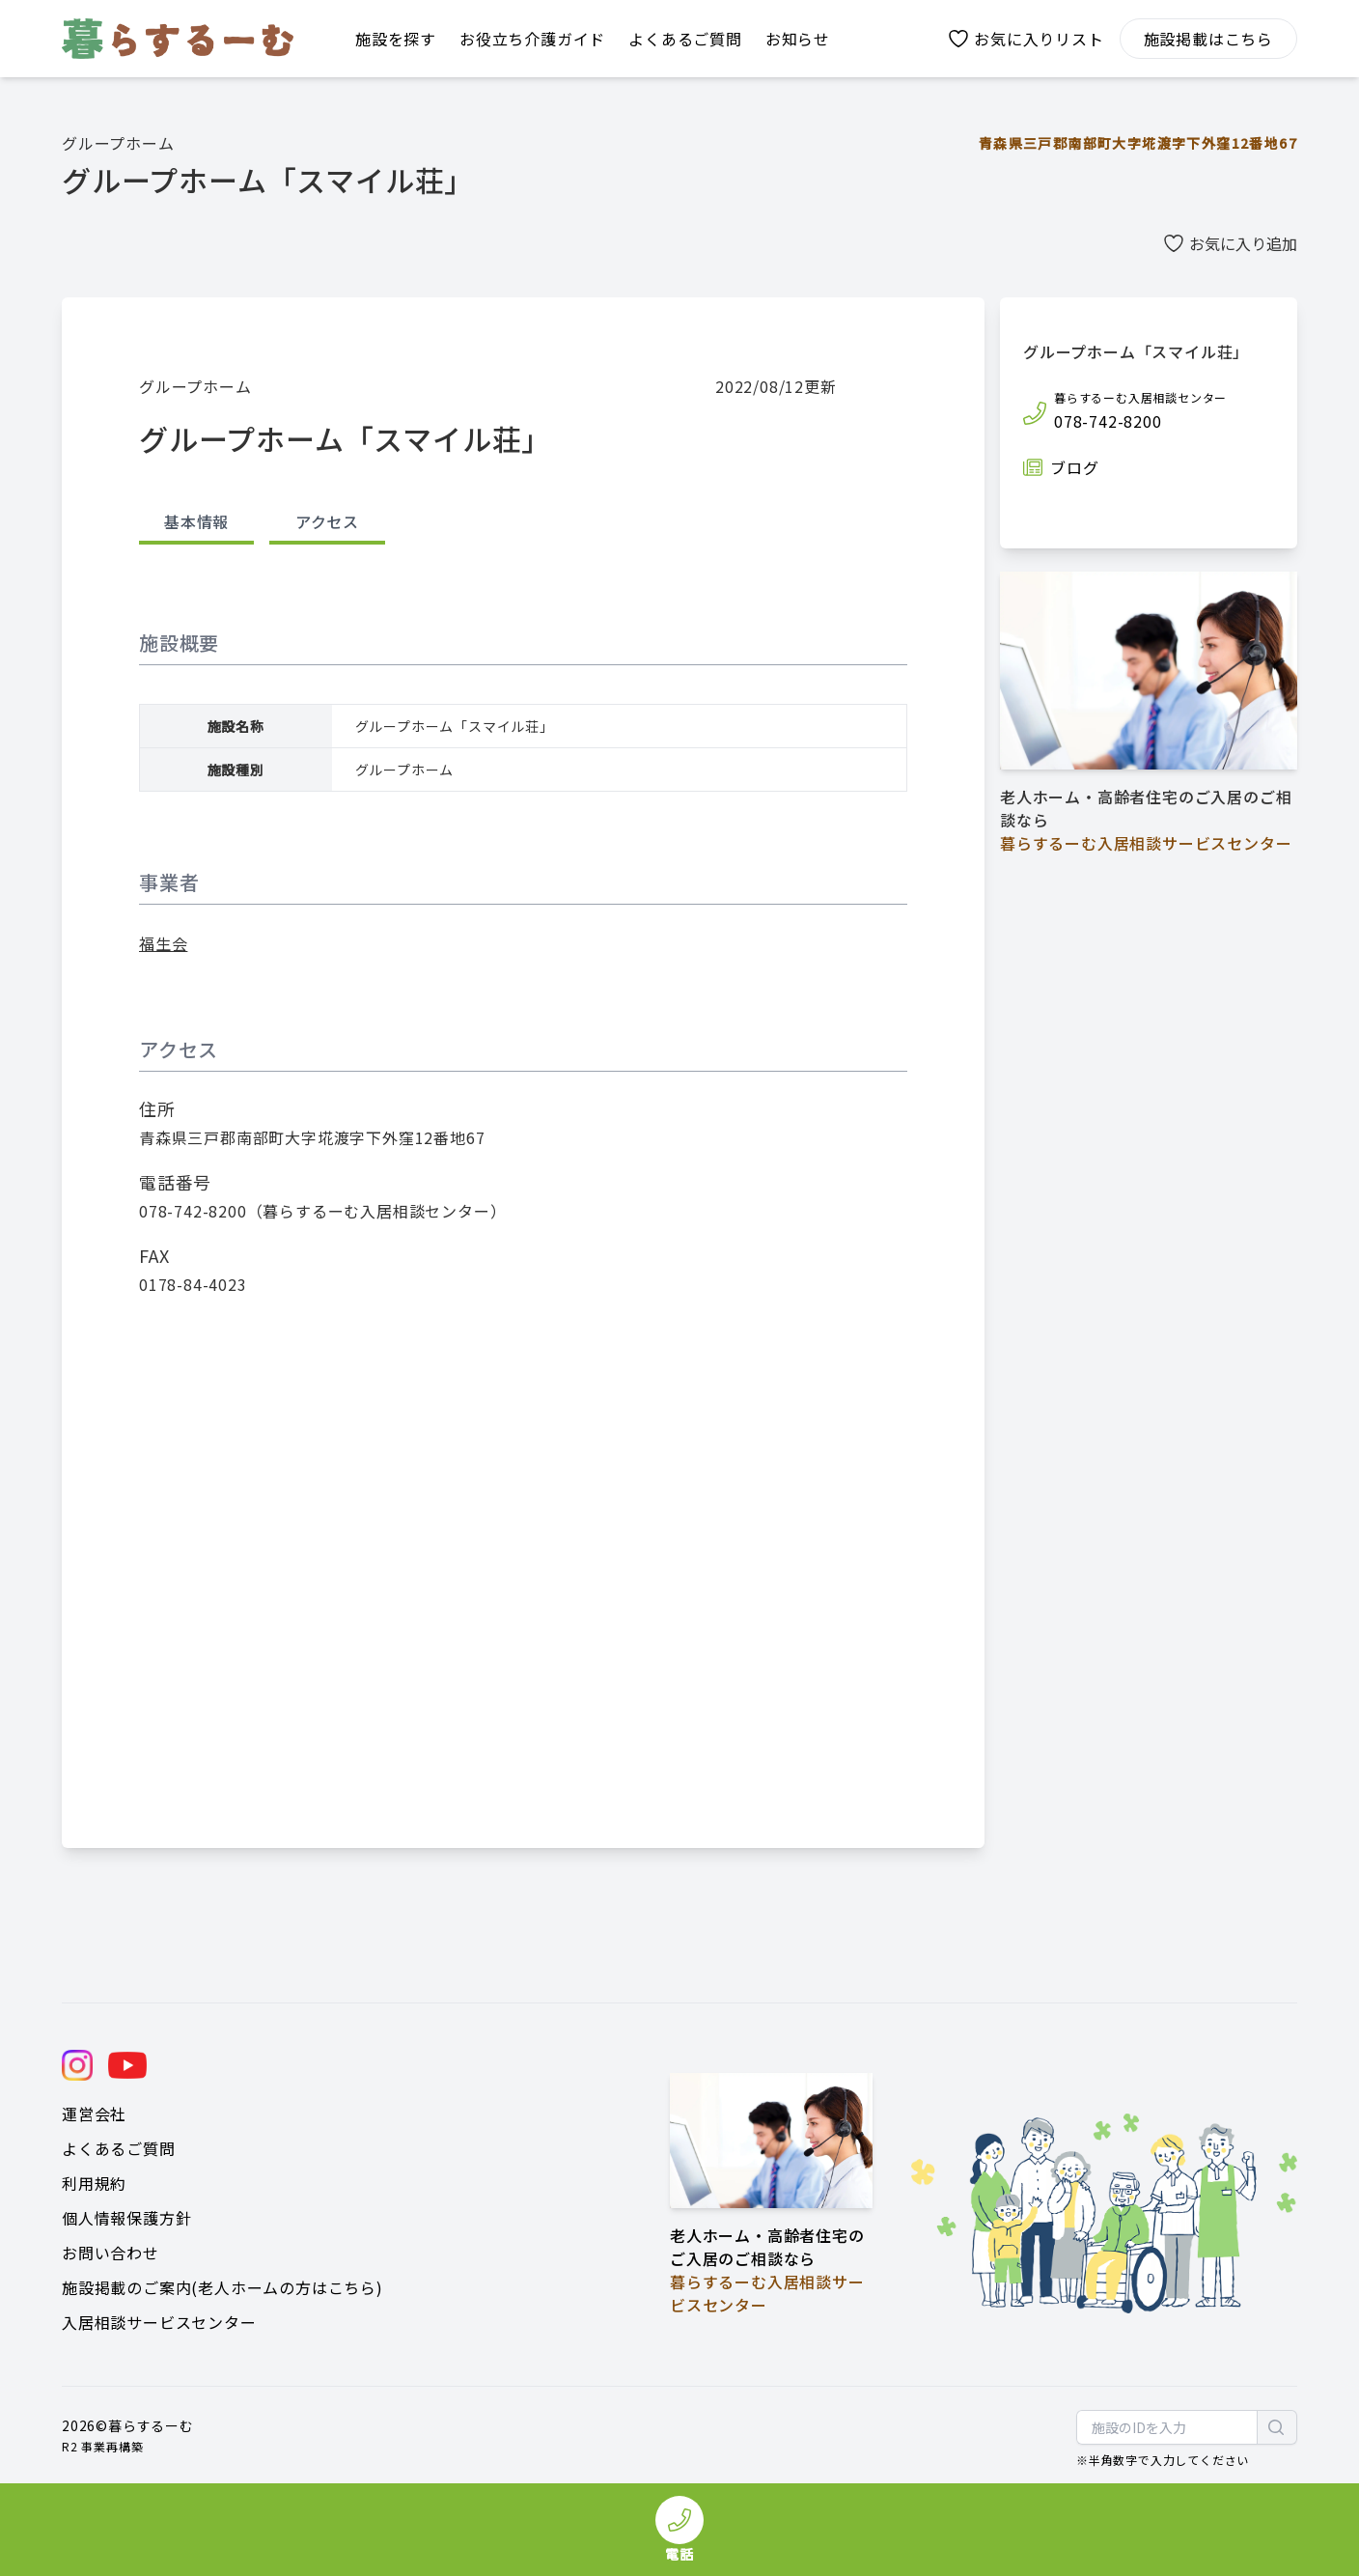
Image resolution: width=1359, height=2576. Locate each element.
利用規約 (94, 2183)
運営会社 (94, 2113)
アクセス (327, 521)
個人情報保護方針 (126, 2217)
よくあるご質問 (119, 2148)
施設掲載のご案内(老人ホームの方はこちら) (222, 2287)
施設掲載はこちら (1208, 38)
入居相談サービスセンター (159, 2322)
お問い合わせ (110, 2252)
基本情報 (196, 521)
